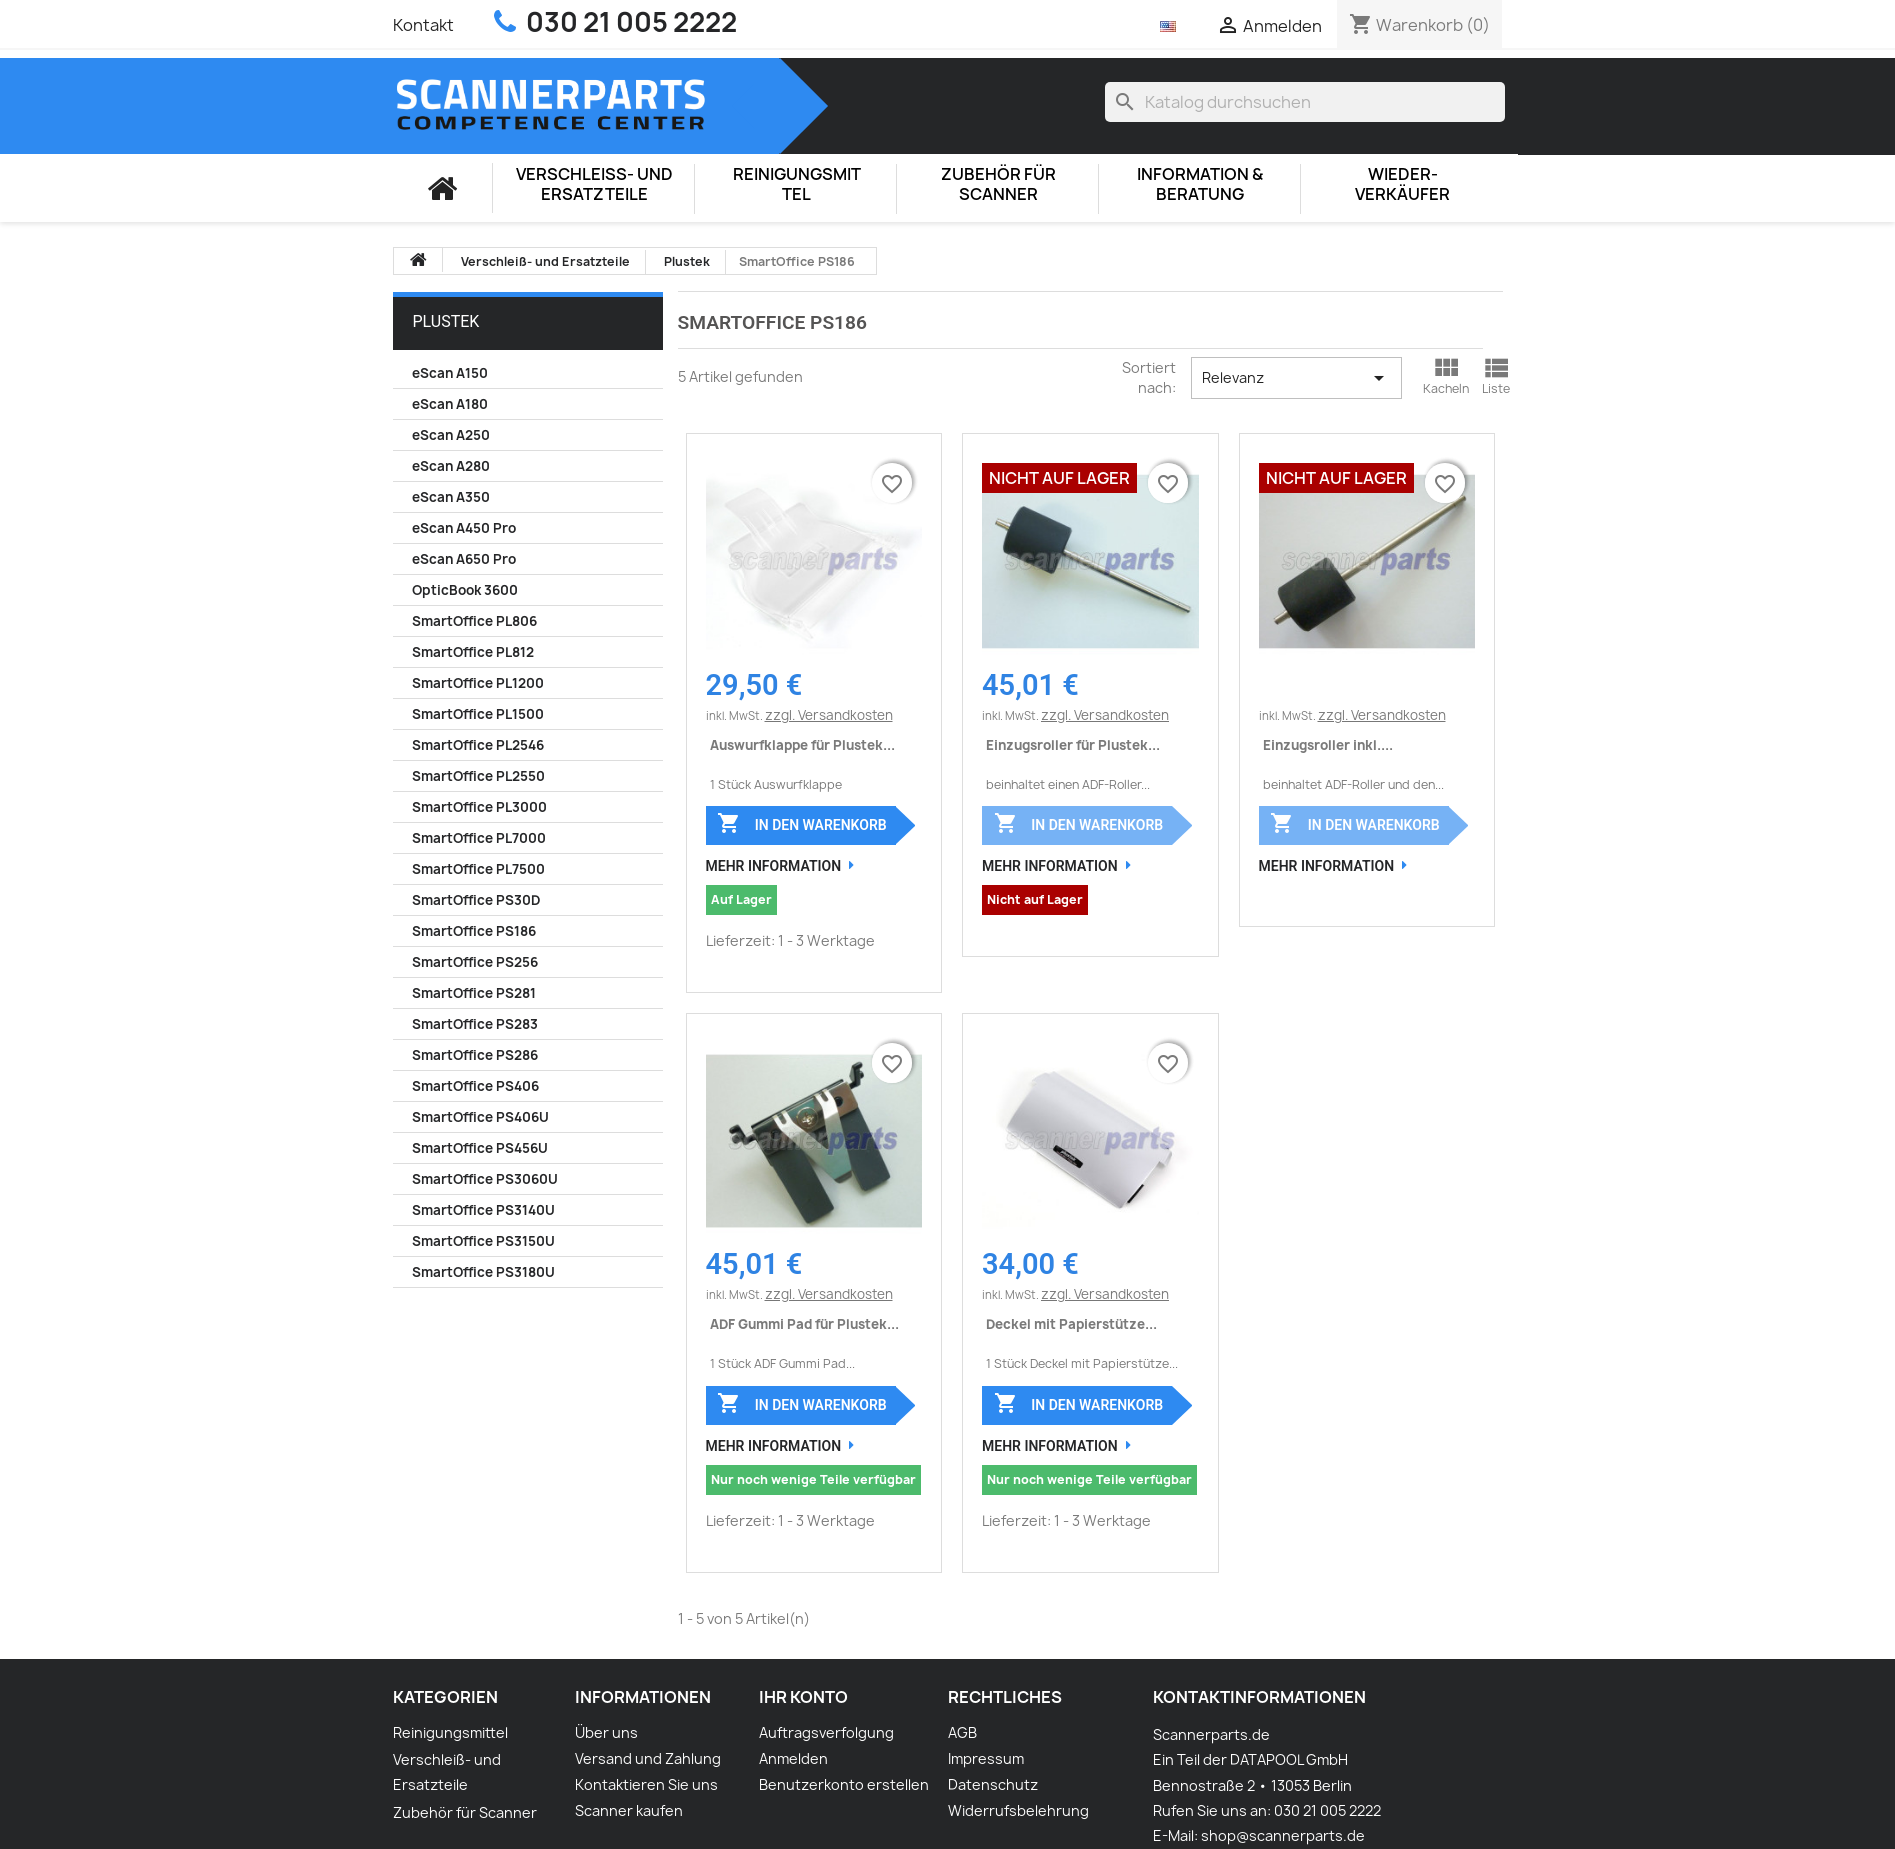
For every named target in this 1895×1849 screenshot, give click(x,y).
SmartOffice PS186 (474, 931)
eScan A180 (450, 404)
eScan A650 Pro (464, 559)
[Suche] (1305, 102)
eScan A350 (451, 497)
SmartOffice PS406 (475, 1086)
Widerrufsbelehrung (1018, 1810)
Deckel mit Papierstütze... (1071, 1324)
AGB (962, 1732)
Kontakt (423, 25)
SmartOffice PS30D (476, 900)
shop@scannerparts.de (1283, 1835)
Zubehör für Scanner (998, 184)
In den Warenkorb (801, 823)
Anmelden (793, 1758)
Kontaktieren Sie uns (646, 1784)
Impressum (986, 1758)
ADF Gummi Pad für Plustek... (804, 1324)
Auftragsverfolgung (826, 1732)
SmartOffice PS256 (475, 962)
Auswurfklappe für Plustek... (802, 745)
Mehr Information (774, 866)
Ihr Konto (803, 1697)
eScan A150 (450, 373)
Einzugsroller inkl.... (1328, 745)
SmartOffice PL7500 (478, 869)
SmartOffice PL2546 (478, 745)
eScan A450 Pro (464, 528)
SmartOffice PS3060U (485, 1179)
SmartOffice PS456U (480, 1148)
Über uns (606, 1732)
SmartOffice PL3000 (479, 807)
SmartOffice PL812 (473, 652)
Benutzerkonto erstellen (844, 1784)
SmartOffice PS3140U (483, 1210)
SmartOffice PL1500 (478, 714)
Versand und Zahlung (648, 1758)
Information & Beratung (1200, 184)
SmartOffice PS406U (480, 1117)
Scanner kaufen (629, 1810)
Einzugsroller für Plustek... (1073, 745)
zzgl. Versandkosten (829, 715)
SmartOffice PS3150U (483, 1241)
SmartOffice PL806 (474, 621)
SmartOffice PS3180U (483, 1272)
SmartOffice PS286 (475, 1055)
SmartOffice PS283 (475, 1024)
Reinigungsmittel (797, 184)
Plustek (446, 321)
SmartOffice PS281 (474, 993)
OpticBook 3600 (465, 590)
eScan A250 (451, 435)
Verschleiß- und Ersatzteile (594, 184)
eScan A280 (451, 466)
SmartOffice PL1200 (478, 683)
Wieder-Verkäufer (1402, 184)
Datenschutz (993, 1784)
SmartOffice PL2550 (478, 776)
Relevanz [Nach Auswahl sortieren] (1296, 378)
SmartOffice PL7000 (479, 838)
